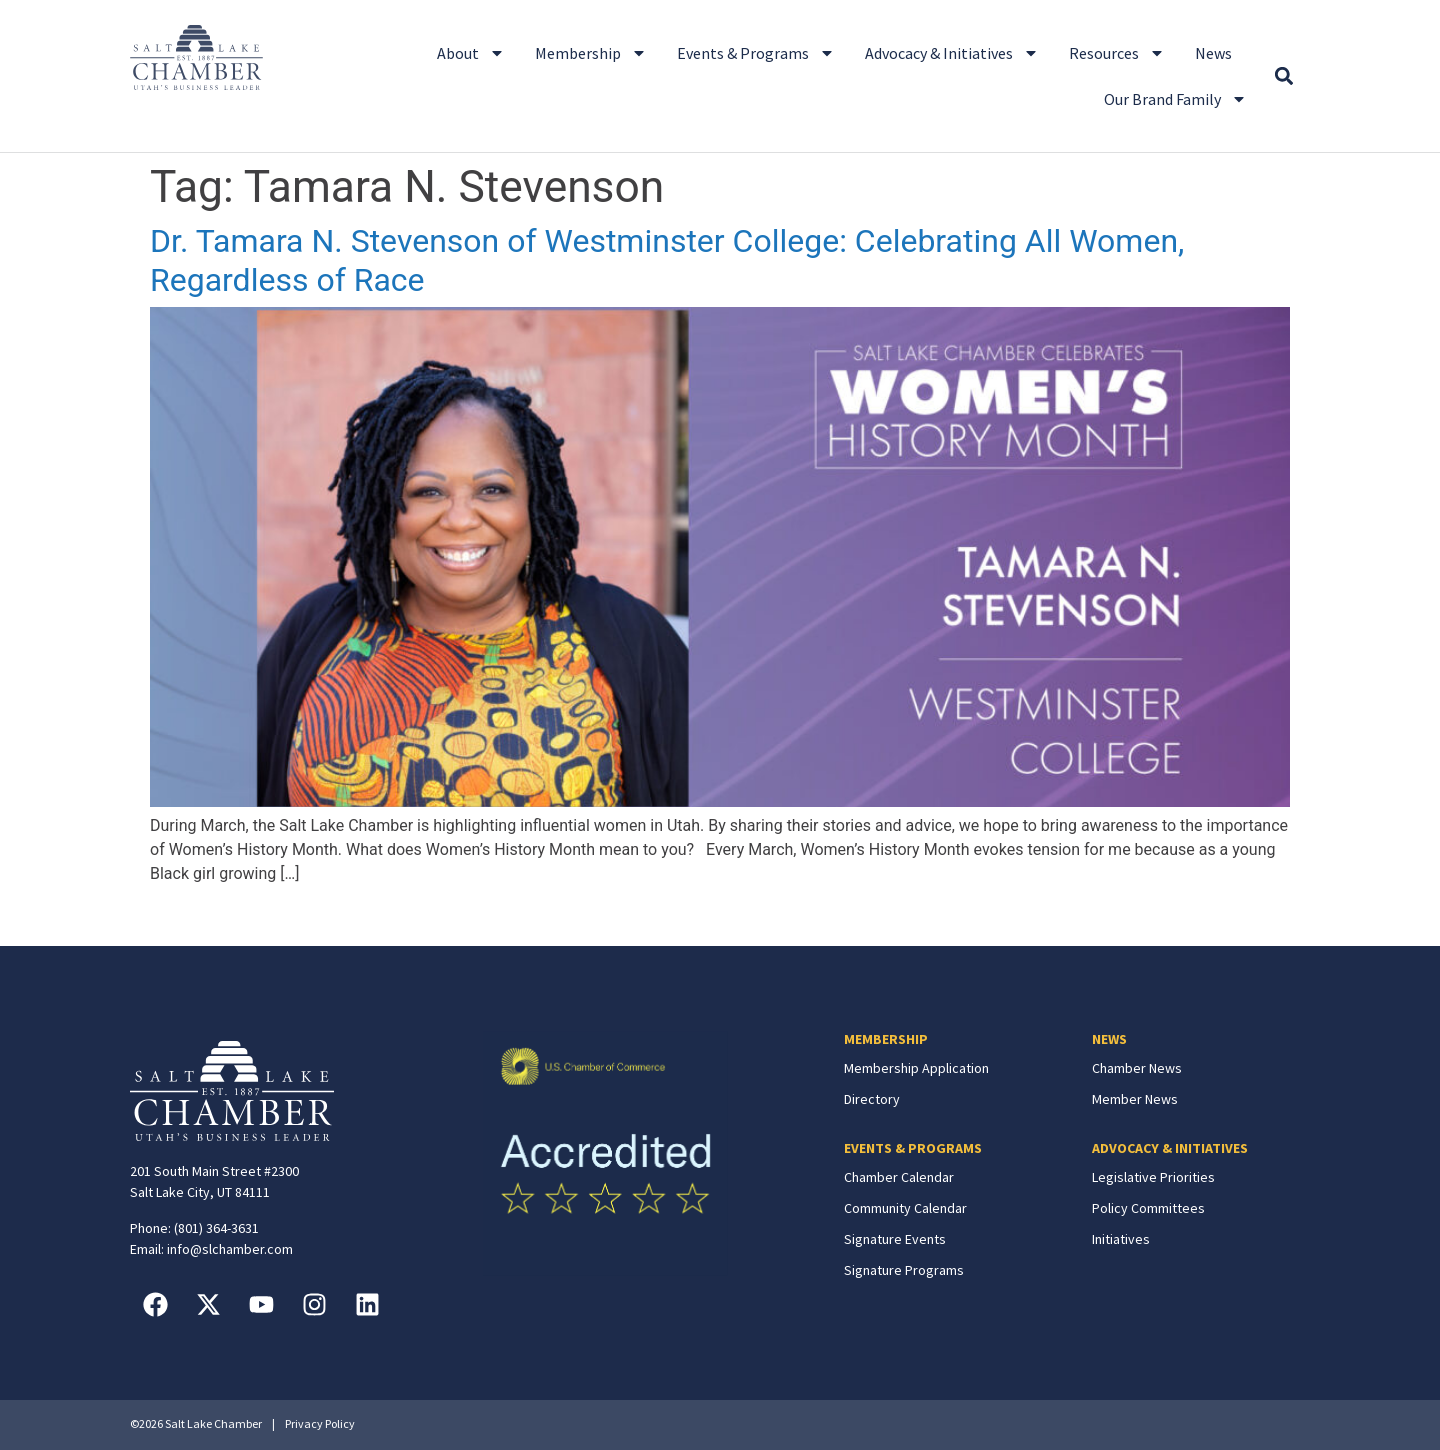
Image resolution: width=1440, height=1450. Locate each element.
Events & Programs (756, 53)
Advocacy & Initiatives (952, 53)
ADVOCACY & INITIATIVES (1170, 1148)
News (1213, 53)
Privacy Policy (320, 1423)
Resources (1117, 53)
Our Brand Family (1175, 99)
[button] (1283, 76)
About (471, 53)
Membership (591, 53)
